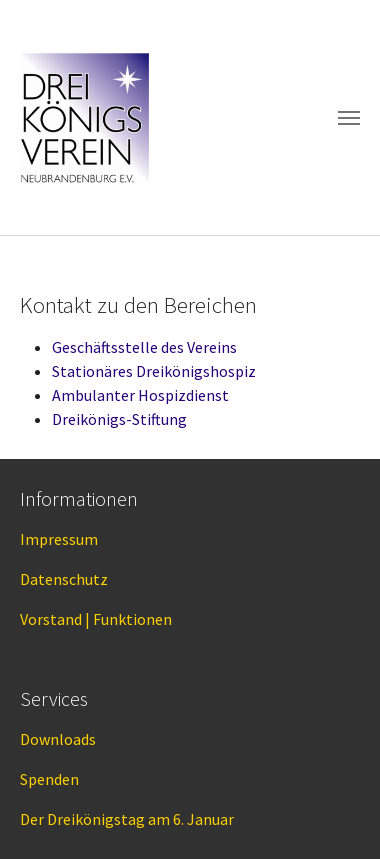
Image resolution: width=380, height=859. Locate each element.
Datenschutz (64, 579)
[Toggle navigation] (349, 118)
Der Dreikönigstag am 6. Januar (127, 819)
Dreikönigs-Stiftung (119, 419)
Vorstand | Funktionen (96, 619)
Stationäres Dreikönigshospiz (154, 371)
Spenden (49, 779)
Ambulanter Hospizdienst (140, 395)
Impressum (59, 539)
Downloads (58, 739)
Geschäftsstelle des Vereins (144, 347)
